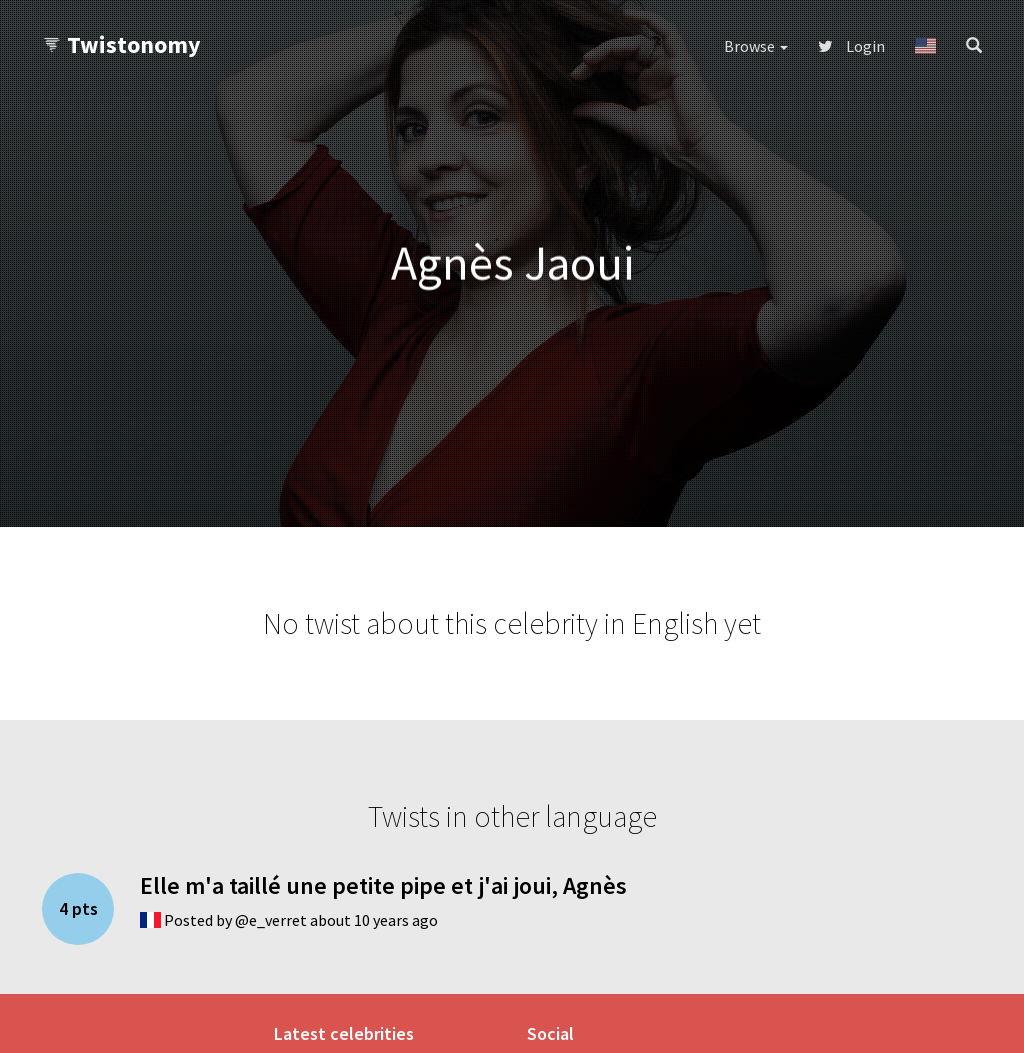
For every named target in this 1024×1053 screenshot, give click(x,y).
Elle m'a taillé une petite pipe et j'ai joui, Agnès (383, 885)
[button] (925, 46)
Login (851, 46)
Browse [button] (756, 46)
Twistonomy (121, 44)
